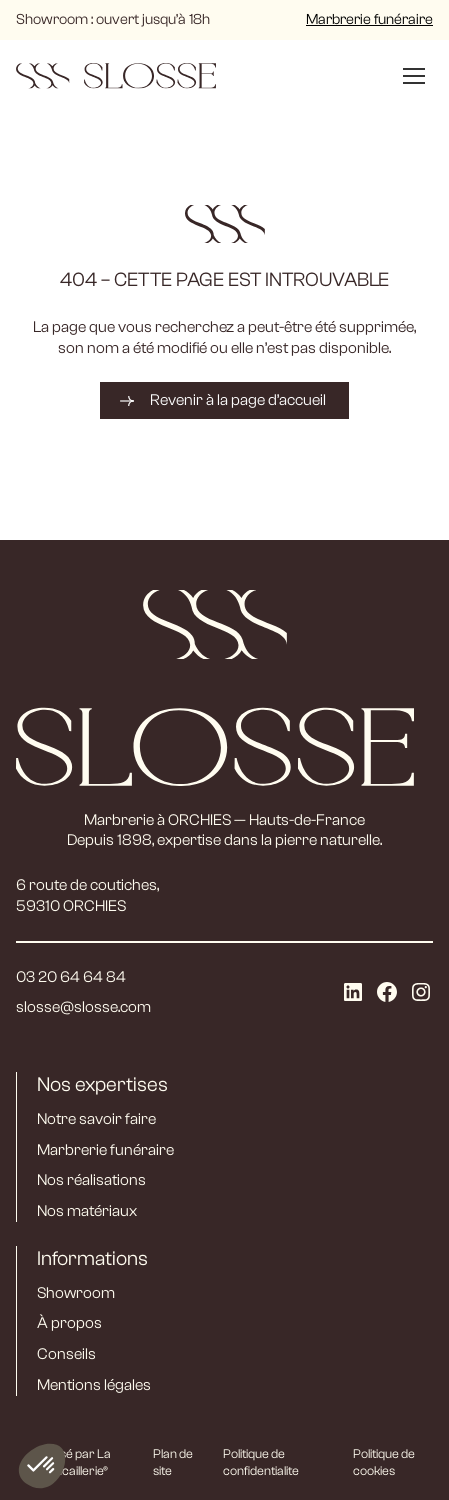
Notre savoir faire (96, 1119)
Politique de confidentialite (261, 1462)
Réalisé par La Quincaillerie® (72, 1462)
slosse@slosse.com (83, 1007)
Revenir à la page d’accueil (238, 400)
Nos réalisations (91, 1180)
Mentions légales (94, 1385)
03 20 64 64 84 (71, 977)
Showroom (76, 1293)
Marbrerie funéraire (369, 19)
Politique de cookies (384, 1462)
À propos (69, 1323)
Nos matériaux (87, 1211)
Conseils (66, 1354)
